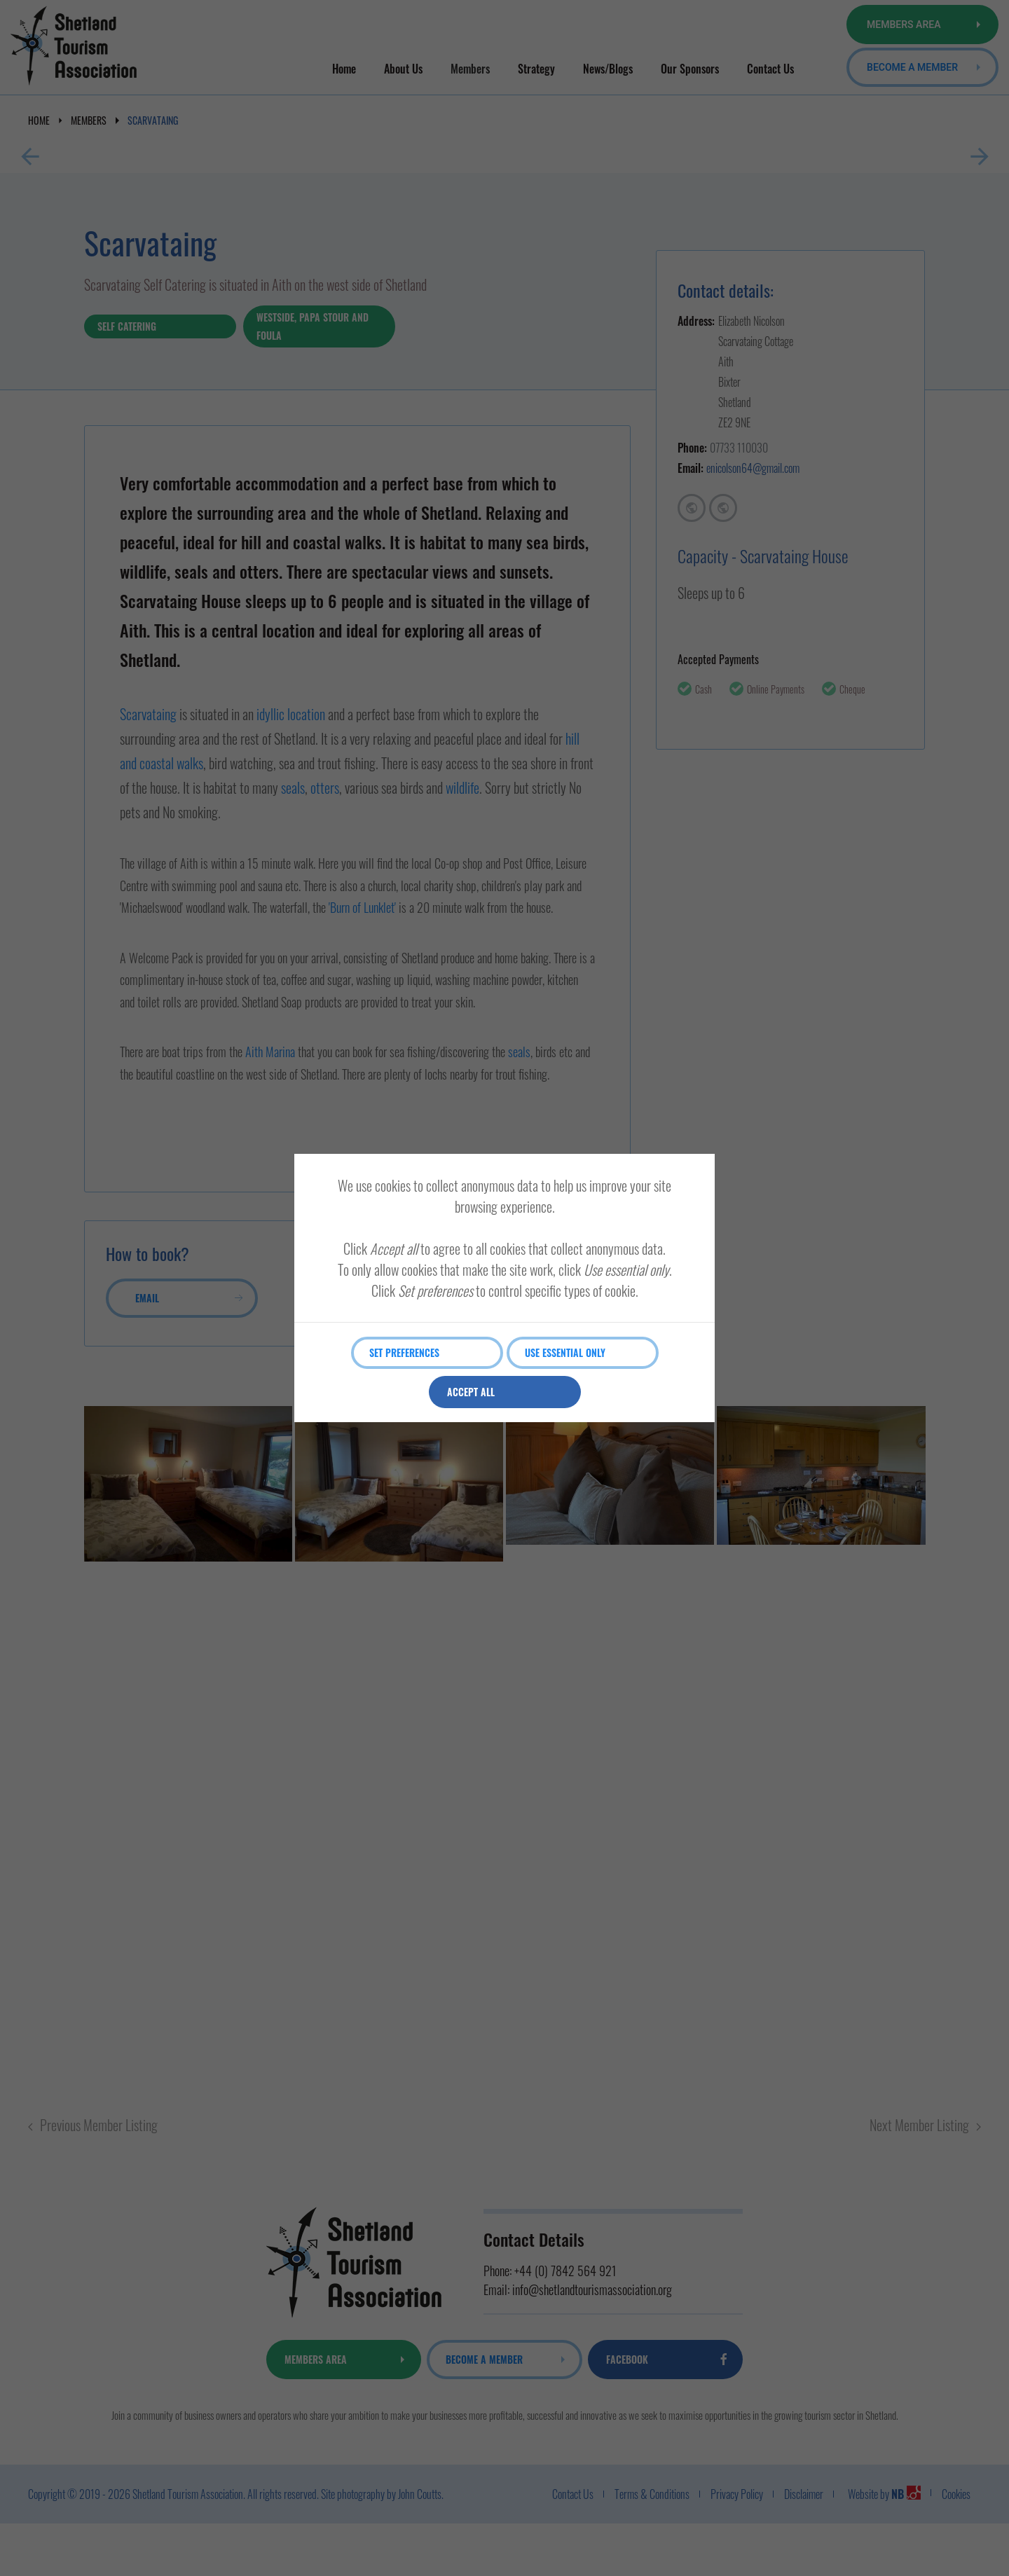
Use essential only (567, 1352)
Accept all (473, 1391)
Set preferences (406, 1352)
